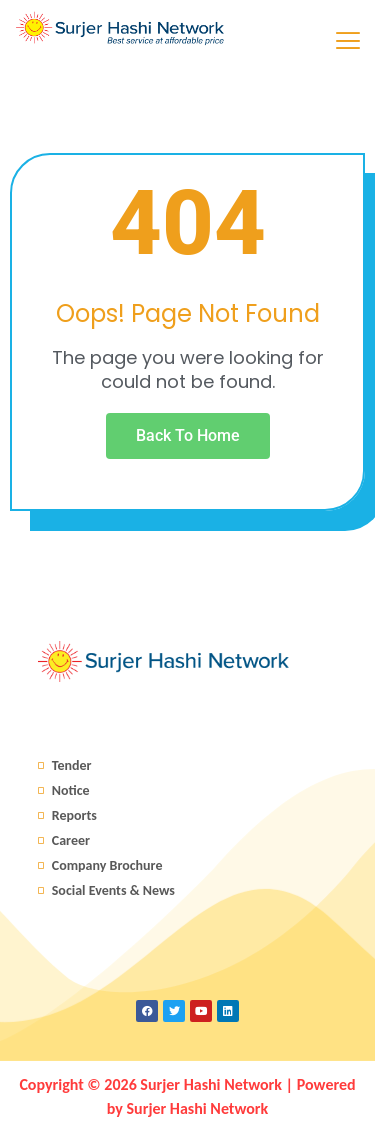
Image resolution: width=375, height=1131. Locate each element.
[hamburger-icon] (347, 43)
